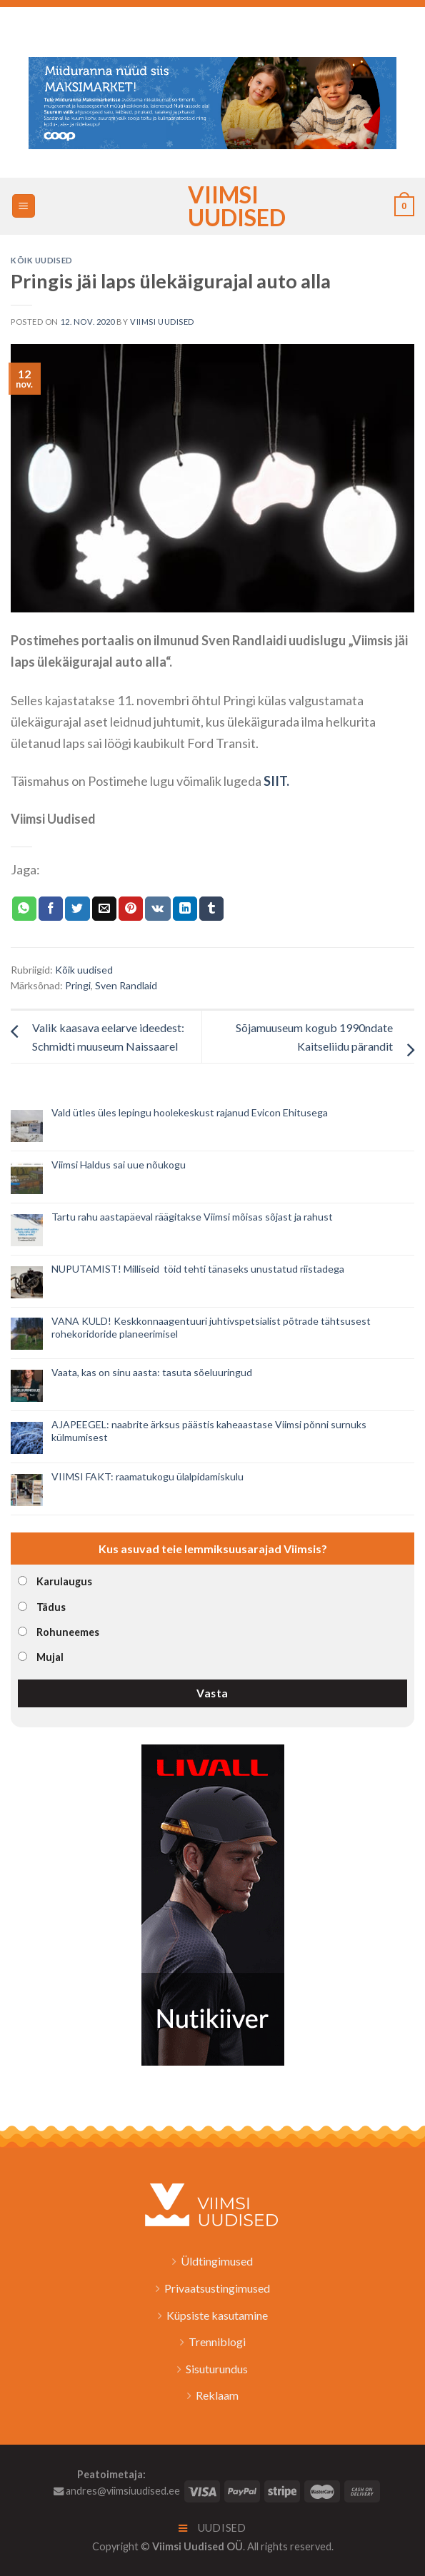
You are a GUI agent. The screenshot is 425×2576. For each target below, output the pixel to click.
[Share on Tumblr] (211, 908)
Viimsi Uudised (213, 206)
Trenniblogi (217, 2341)
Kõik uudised (42, 260)
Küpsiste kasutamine (217, 2315)
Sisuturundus (217, 2368)
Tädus (51, 1607)
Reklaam (217, 2395)
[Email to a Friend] (104, 908)
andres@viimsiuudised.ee (117, 2491)
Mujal (50, 1657)
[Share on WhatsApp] (24, 908)
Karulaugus (64, 1581)
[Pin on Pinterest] (131, 908)
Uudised (212, 2528)
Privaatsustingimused (217, 2288)
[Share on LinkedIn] (185, 908)
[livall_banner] (212, 1903)
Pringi (78, 985)
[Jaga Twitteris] (77, 908)
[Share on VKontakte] (157, 908)
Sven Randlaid (126, 985)
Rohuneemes (67, 1632)
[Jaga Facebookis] (51, 908)
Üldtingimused (217, 2261)
